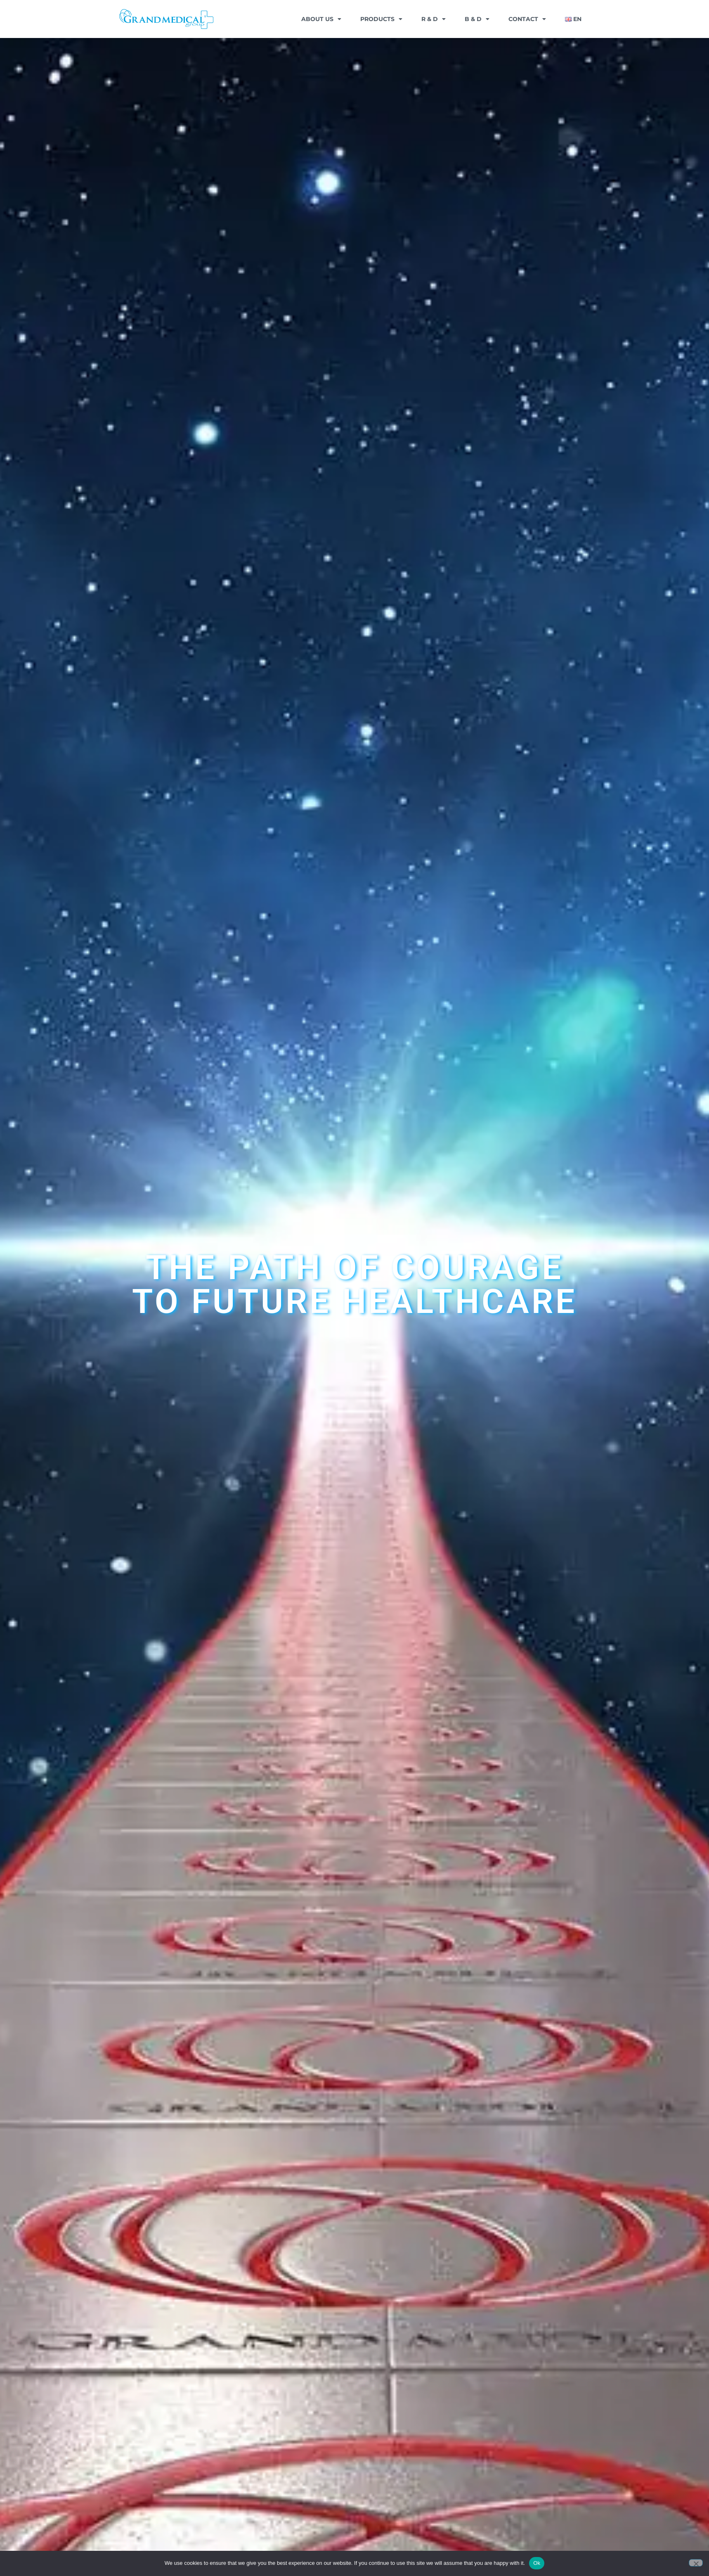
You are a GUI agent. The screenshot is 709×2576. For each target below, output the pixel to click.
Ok (536, 2563)
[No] (696, 2563)
